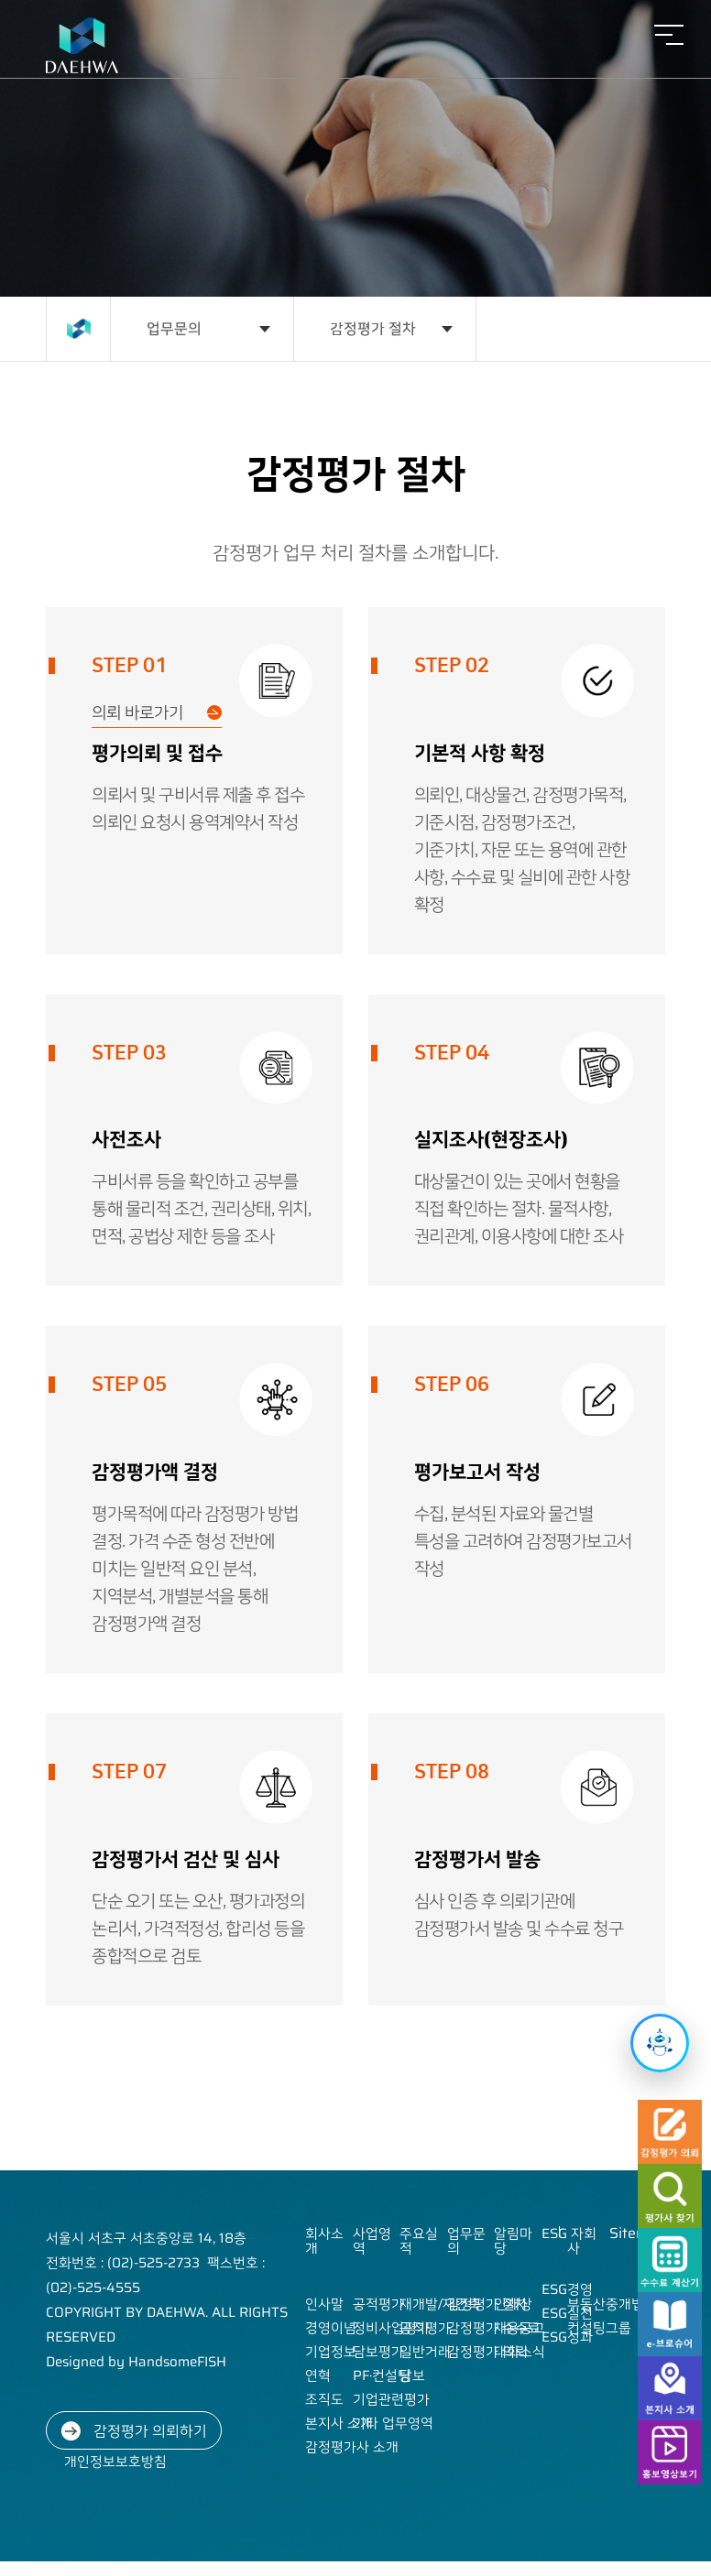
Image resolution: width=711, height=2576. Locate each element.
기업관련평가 (391, 2399)
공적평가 (378, 2304)
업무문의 (174, 328)
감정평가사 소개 (352, 2447)
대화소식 (519, 2352)
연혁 (318, 2375)
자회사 (581, 2241)
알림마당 (513, 2241)
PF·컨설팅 (381, 2375)
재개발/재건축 (440, 2304)
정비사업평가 (391, 2328)
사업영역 (372, 2241)
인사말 (324, 2304)
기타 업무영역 (393, 2423)
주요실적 (418, 2241)
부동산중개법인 (612, 2304)
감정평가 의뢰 (487, 2352)
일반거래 (425, 2352)
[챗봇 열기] (659, 2043)
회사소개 (324, 2241)
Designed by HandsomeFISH (136, 2362)
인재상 (513, 2304)
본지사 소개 (339, 2423)
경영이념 (330, 2328)
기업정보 (330, 2352)
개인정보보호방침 (115, 2462)
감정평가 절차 (373, 328)
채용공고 (519, 2328)
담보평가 (378, 2352)
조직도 (324, 2399)
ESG (554, 2233)
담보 (412, 2375)
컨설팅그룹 (599, 2328)
